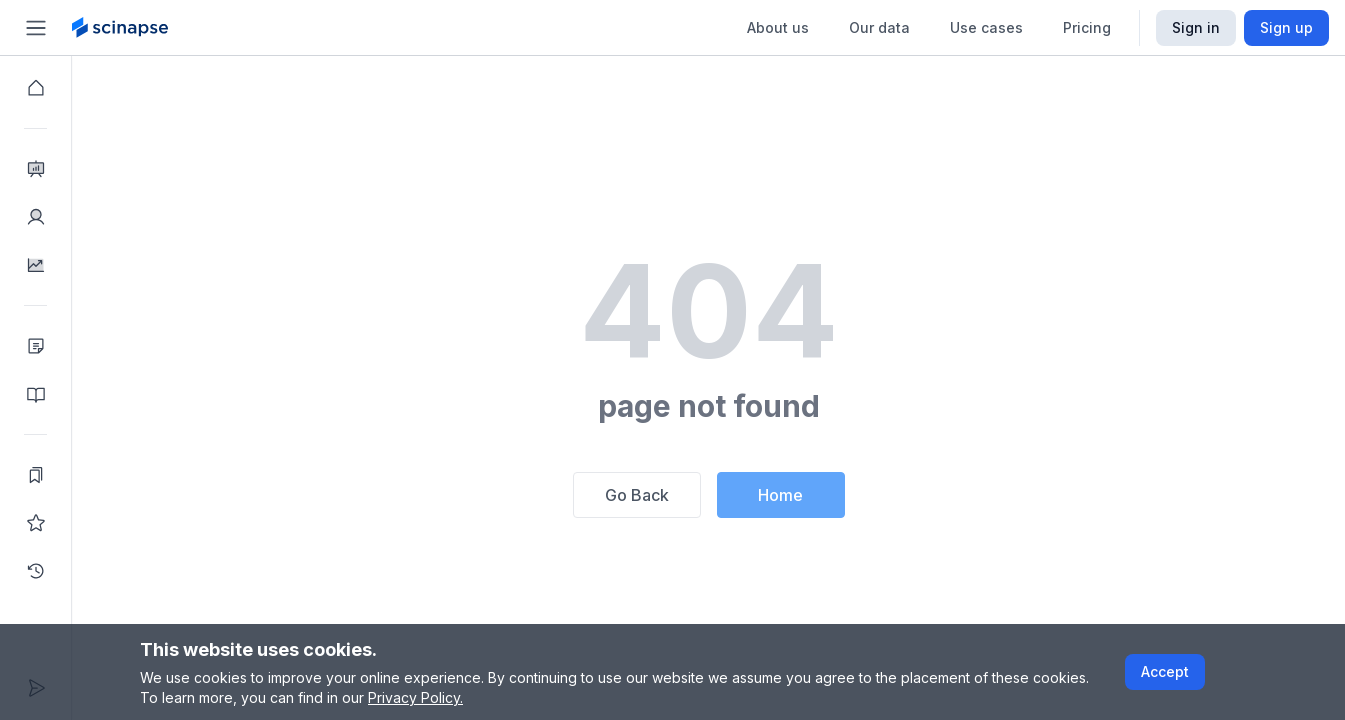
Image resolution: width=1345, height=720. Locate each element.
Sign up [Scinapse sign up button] (1286, 27)
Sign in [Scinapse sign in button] (1196, 27)
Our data (879, 27)
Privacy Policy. (415, 697)
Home (780, 495)
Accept (1165, 671)
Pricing (1087, 27)
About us (778, 27)
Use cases (986, 27)
